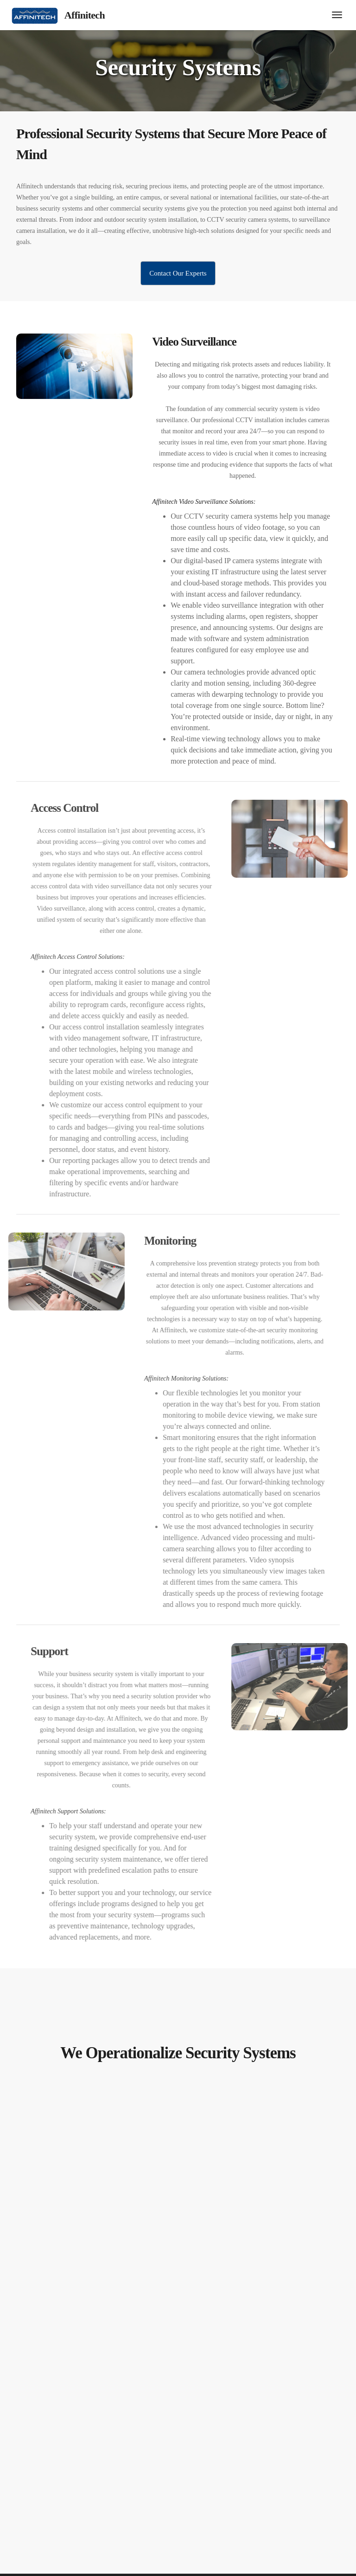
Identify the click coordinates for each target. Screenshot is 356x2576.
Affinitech (84, 15)
